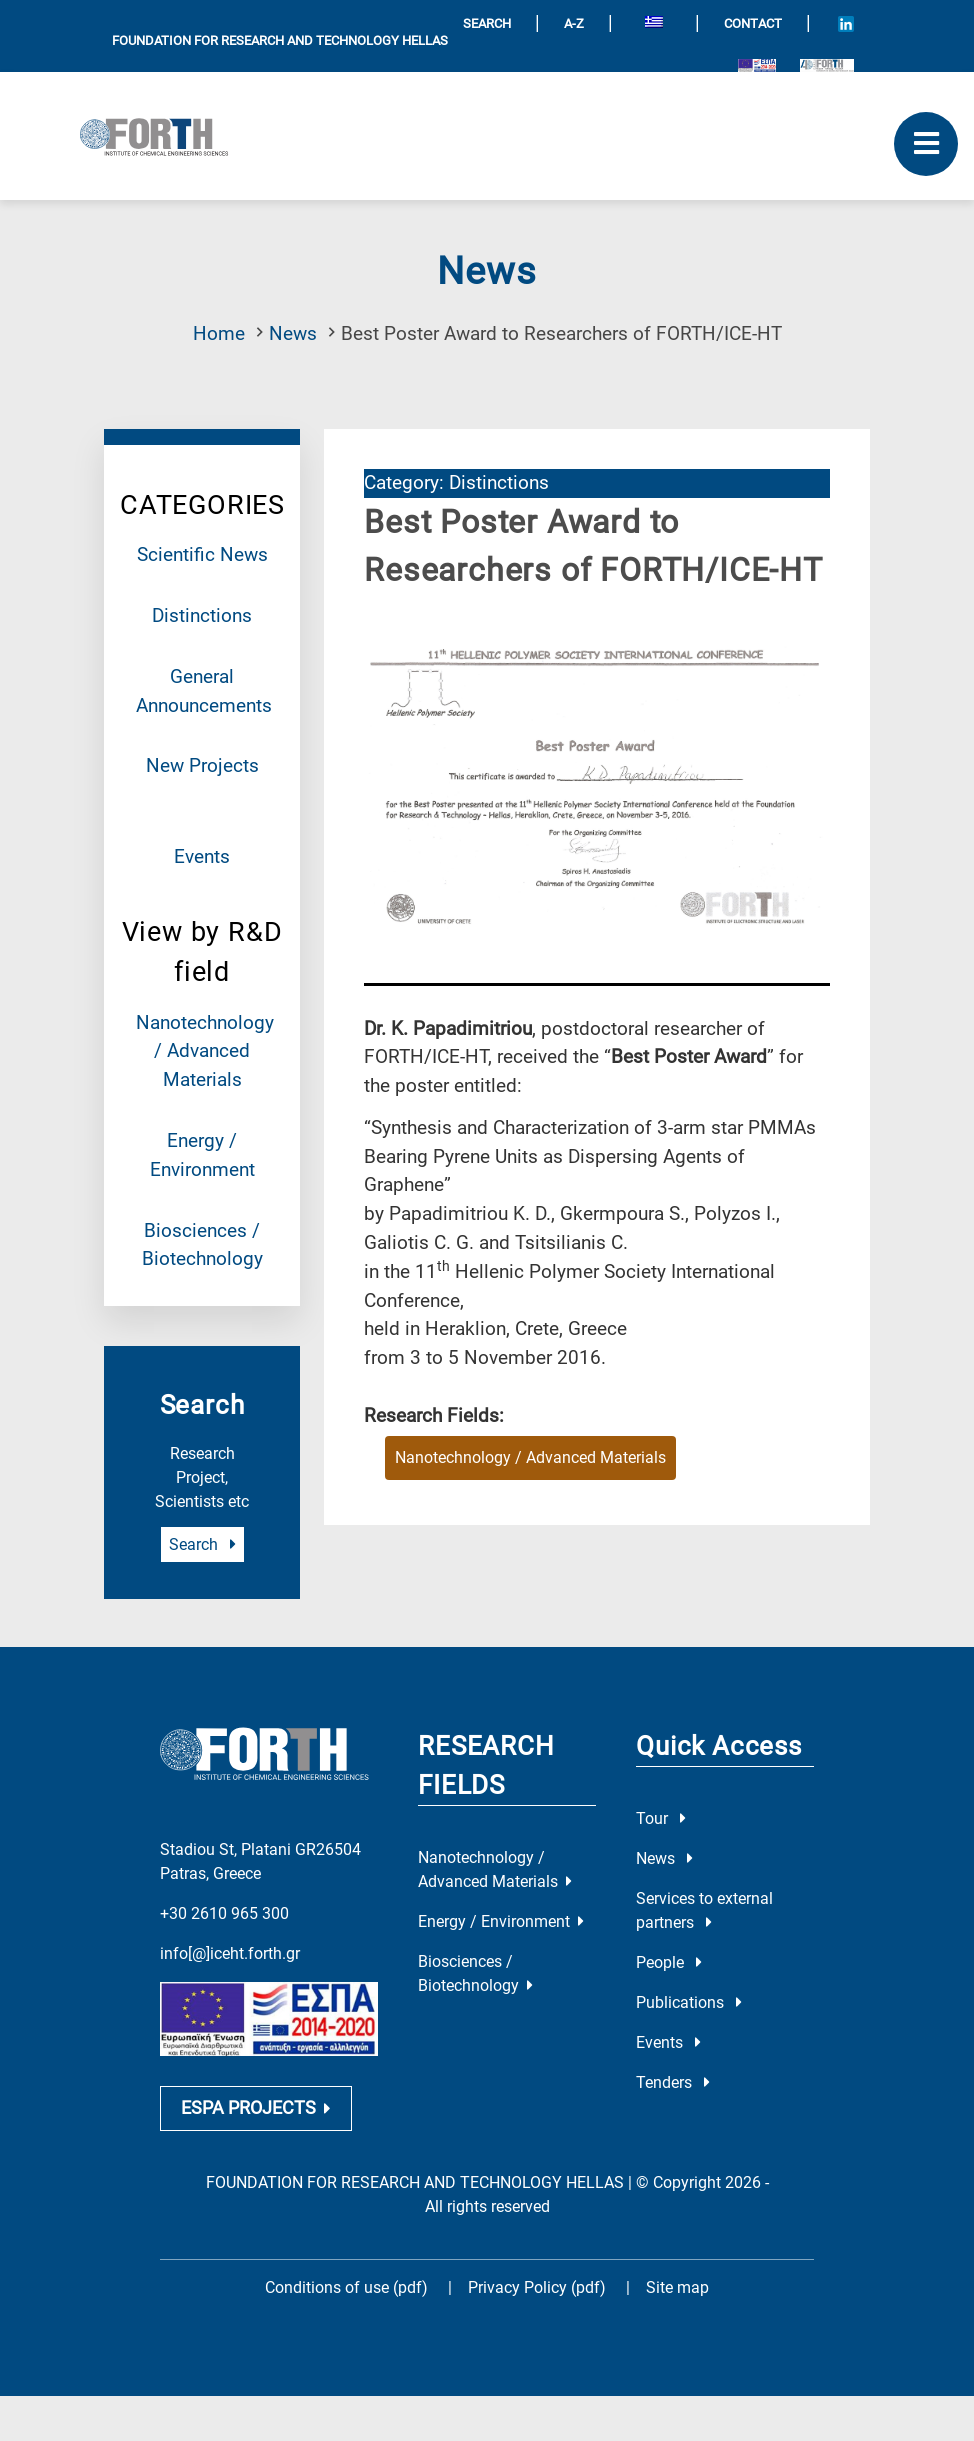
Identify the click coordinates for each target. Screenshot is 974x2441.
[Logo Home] (161, 136)
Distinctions (202, 615)
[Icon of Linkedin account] (846, 23)
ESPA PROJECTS (256, 2094)
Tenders (673, 2082)
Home (219, 333)
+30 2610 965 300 (224, 1899)
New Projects (202, 765)
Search (202, 1544)
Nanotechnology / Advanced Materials (205, 1051)
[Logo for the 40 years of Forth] (827, 64)
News (293, 333)
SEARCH (487, 23)
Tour (661, 1818)
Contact (753, 23)
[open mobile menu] (926, 144)
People (669, 1962)
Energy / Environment (501, 1921)
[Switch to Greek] (654, 24)
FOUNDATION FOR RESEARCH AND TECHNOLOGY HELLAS (280, 40)
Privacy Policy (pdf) (539, 2274)
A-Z (574, 23)
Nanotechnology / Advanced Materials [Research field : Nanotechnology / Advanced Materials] (530, 1457)
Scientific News (202, 554)
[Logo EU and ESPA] (757, 64)
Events (202, 856)
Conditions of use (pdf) (346, 2274)
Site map (677, 2274)
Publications (689, 2002)
